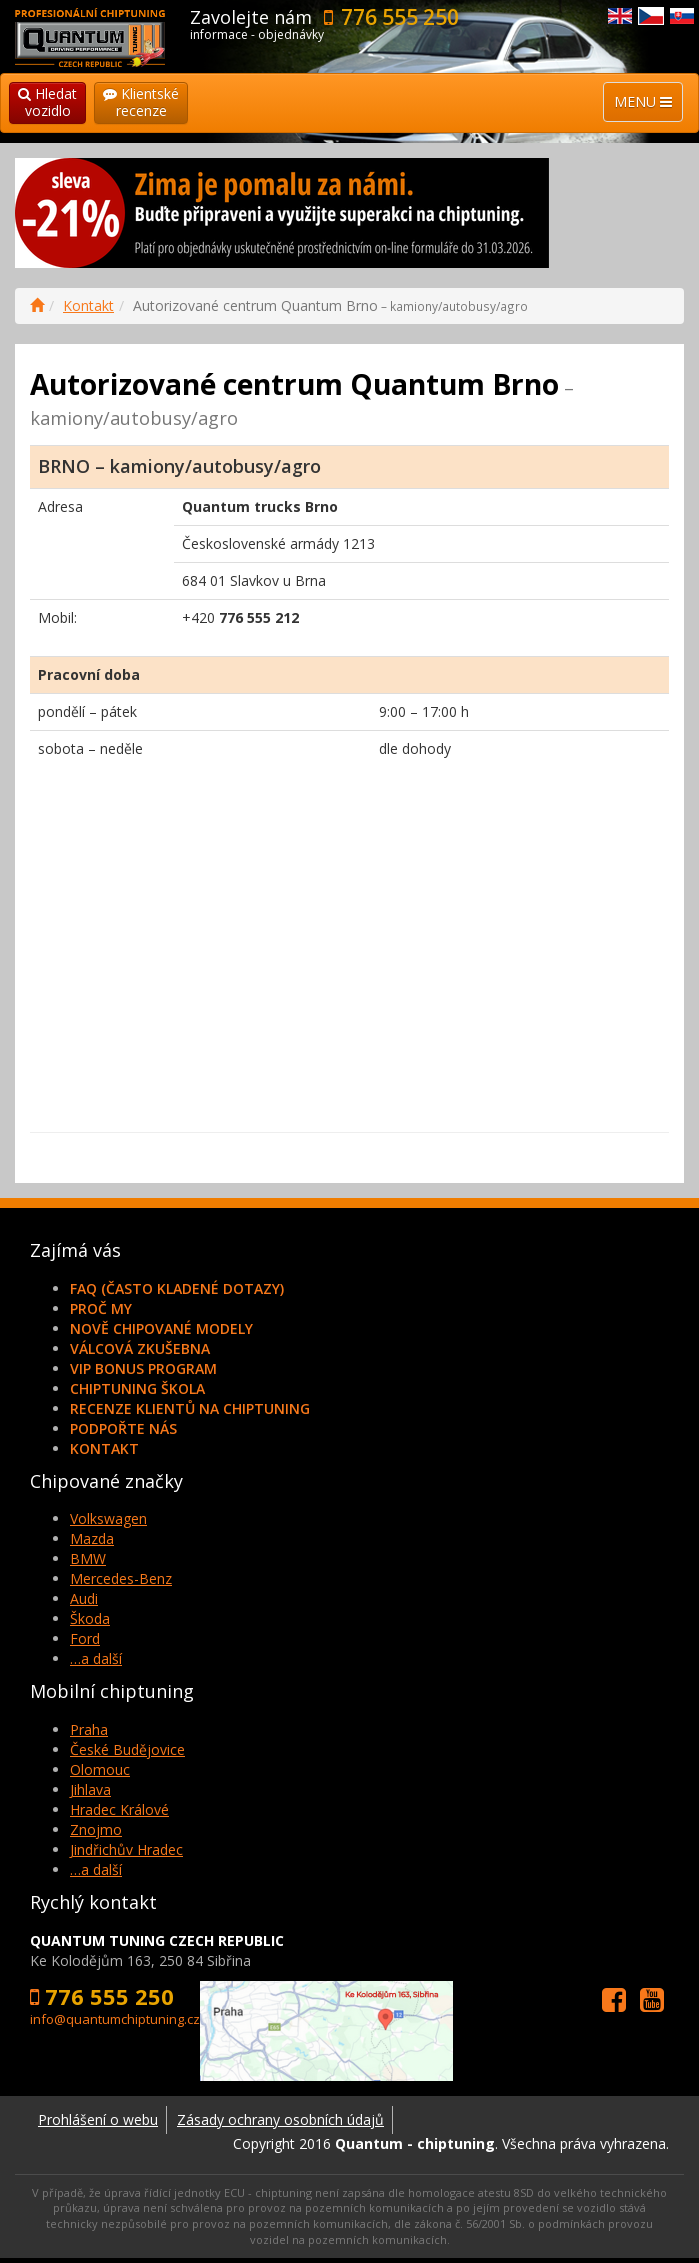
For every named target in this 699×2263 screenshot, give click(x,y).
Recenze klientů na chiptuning (190, 1408)
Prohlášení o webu (98, 2119)
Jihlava (90, 1789)
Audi (84, 1598)
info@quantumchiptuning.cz (115, 2019)
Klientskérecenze (141, 102)
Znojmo (96, 1829)
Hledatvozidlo (47, 102)
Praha (89, 1729)
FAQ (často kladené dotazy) (177, 1288)
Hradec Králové (119, 1809)
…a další (96, 1658)
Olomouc (100, 1769)
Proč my (101, 1308)
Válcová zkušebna (140, 1348)
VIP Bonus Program (143, 1368)
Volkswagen (108, 1518)
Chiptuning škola (137, 1388)
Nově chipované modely (161, 1328)
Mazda (92, 1538)
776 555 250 (400, 17)
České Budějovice (127, 1749)
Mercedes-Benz (121, 1578)
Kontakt (88, 305)
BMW (88, 1558)
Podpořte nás (123, 1428)
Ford (85, 1638)
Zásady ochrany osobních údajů (280, 2119)
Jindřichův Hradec (126, 1849)
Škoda (90, 1618)
